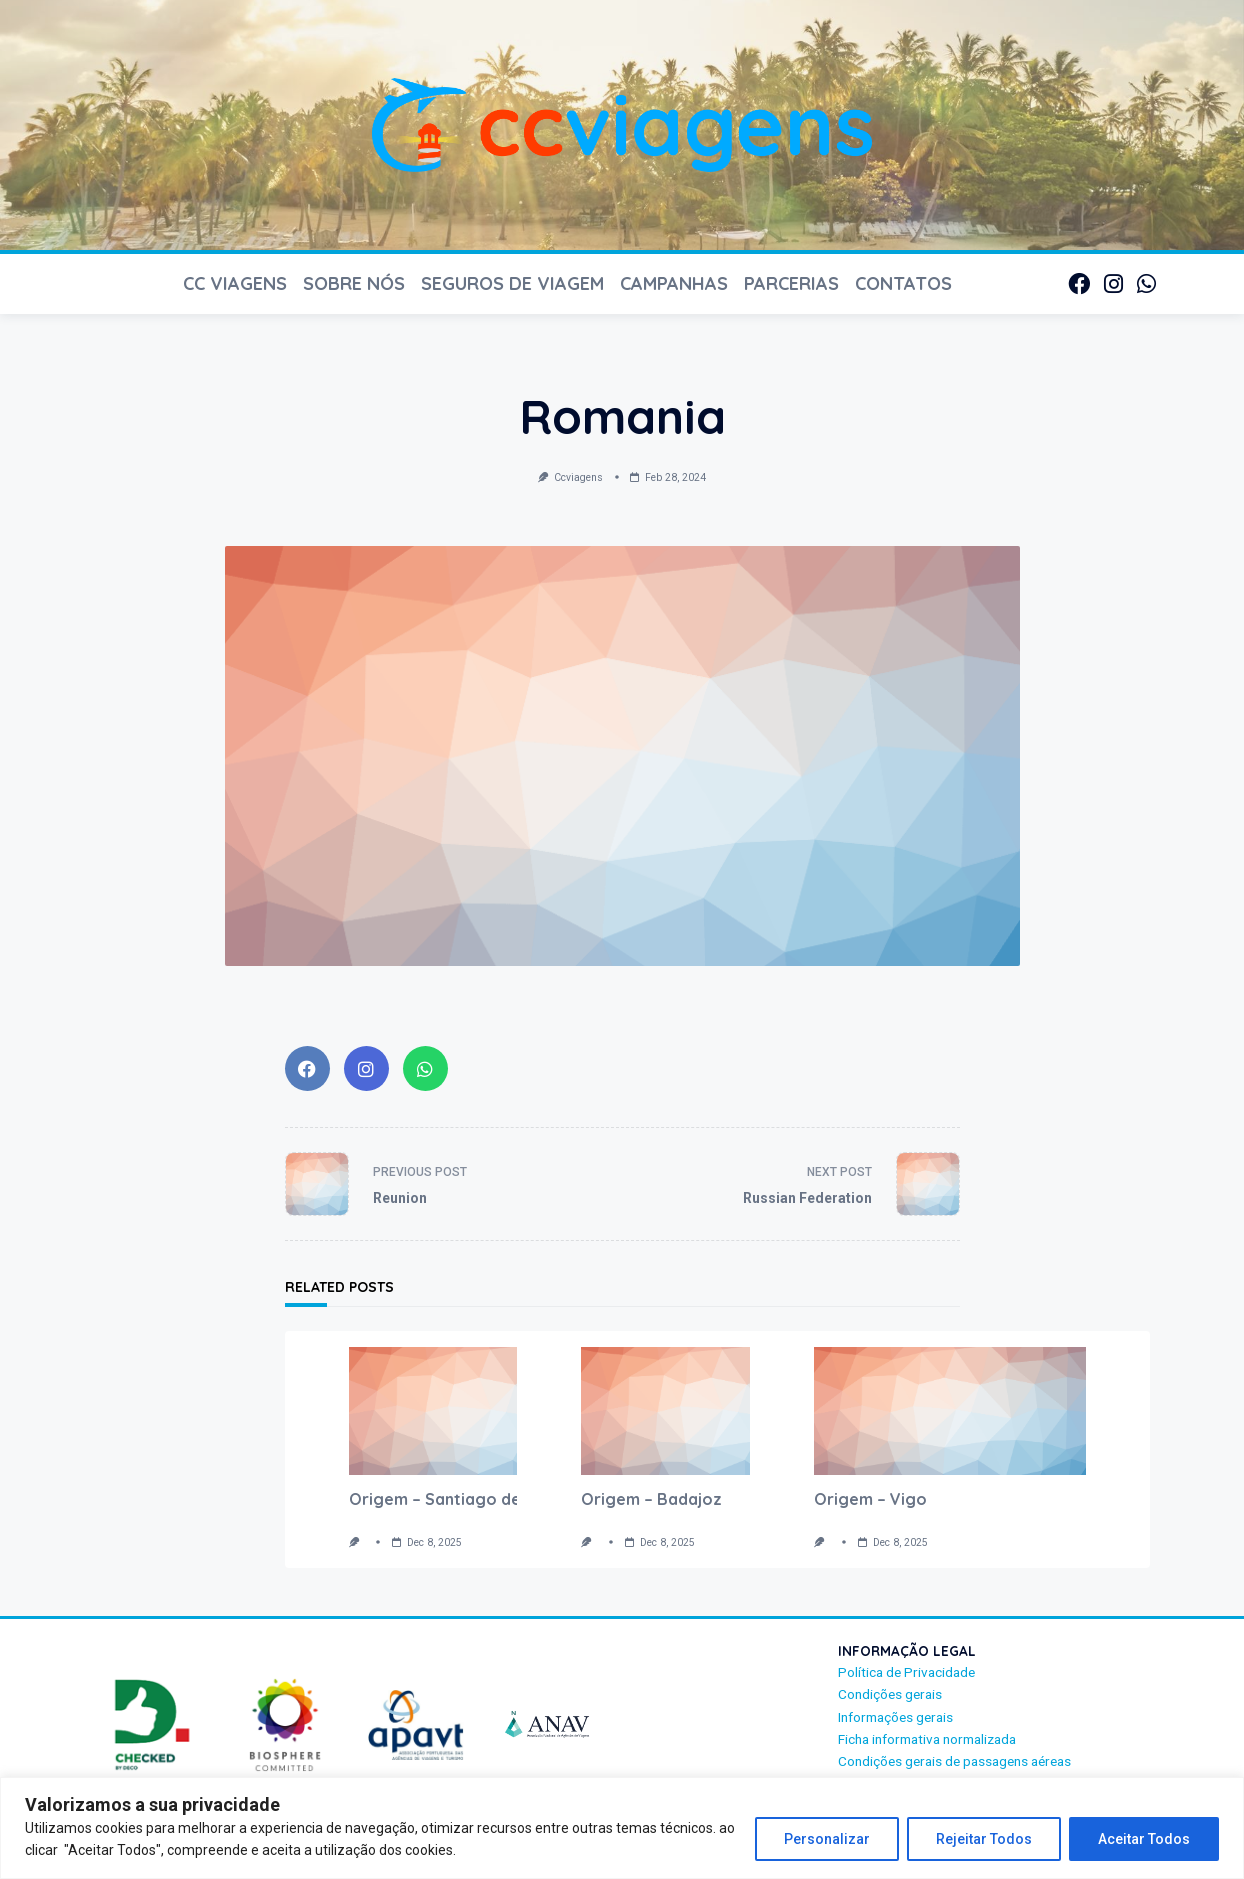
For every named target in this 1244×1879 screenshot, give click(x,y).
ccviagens (578, 477)
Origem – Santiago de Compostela (484, 1499)
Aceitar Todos (1144, 1839)
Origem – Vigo (870, 1499)
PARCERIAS (791, 283)
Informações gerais (895, 1717)
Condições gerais (890, 1694)
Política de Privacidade (906, 1672)
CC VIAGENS (235, 283)
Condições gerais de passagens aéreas (954, 1761)
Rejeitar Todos (984, 1839)
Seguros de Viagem (512, 283)
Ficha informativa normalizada (927, 1739)
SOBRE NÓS (354, 283)
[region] (622, 1828)
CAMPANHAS (674, 283)
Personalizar (827, 1839)
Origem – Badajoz (651, 1499)
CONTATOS (903, 283)
